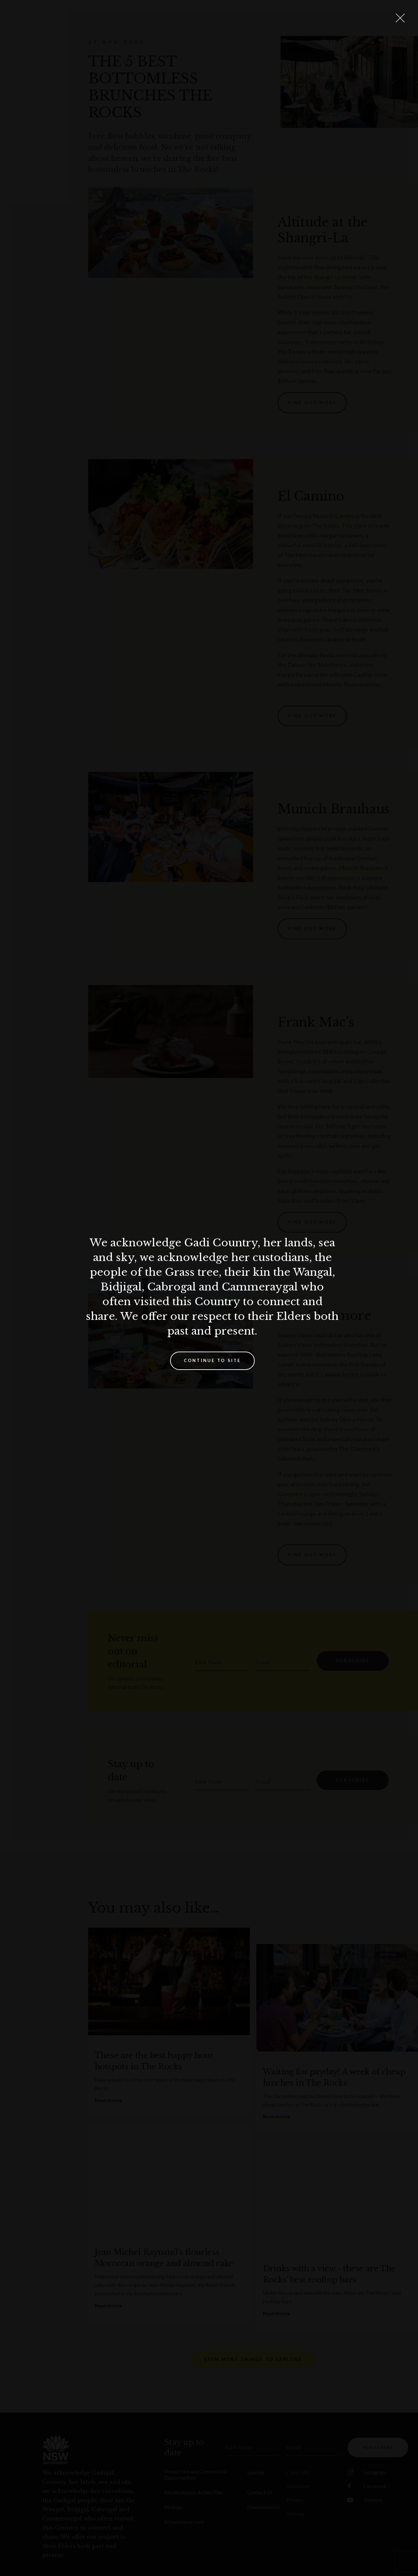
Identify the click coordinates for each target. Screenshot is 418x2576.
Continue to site (212, 1360)
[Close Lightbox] (400, 18)
